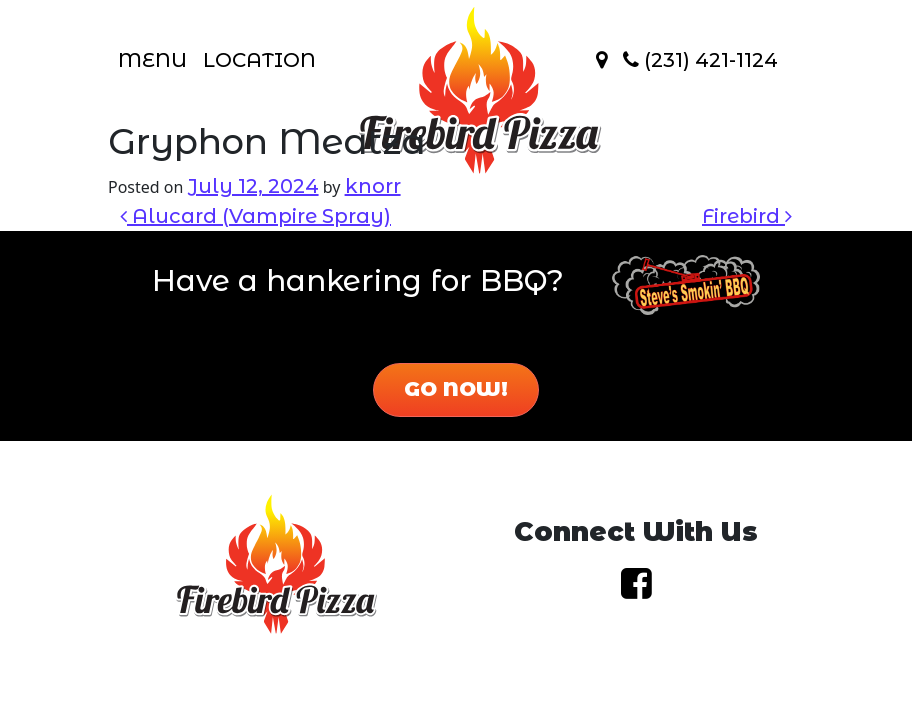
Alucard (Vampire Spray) (255, 216)
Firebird (747, 216)
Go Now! (456, 389)
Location (259, 60)
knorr (373, 186)
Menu (152, 60)
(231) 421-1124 (700, 60)
